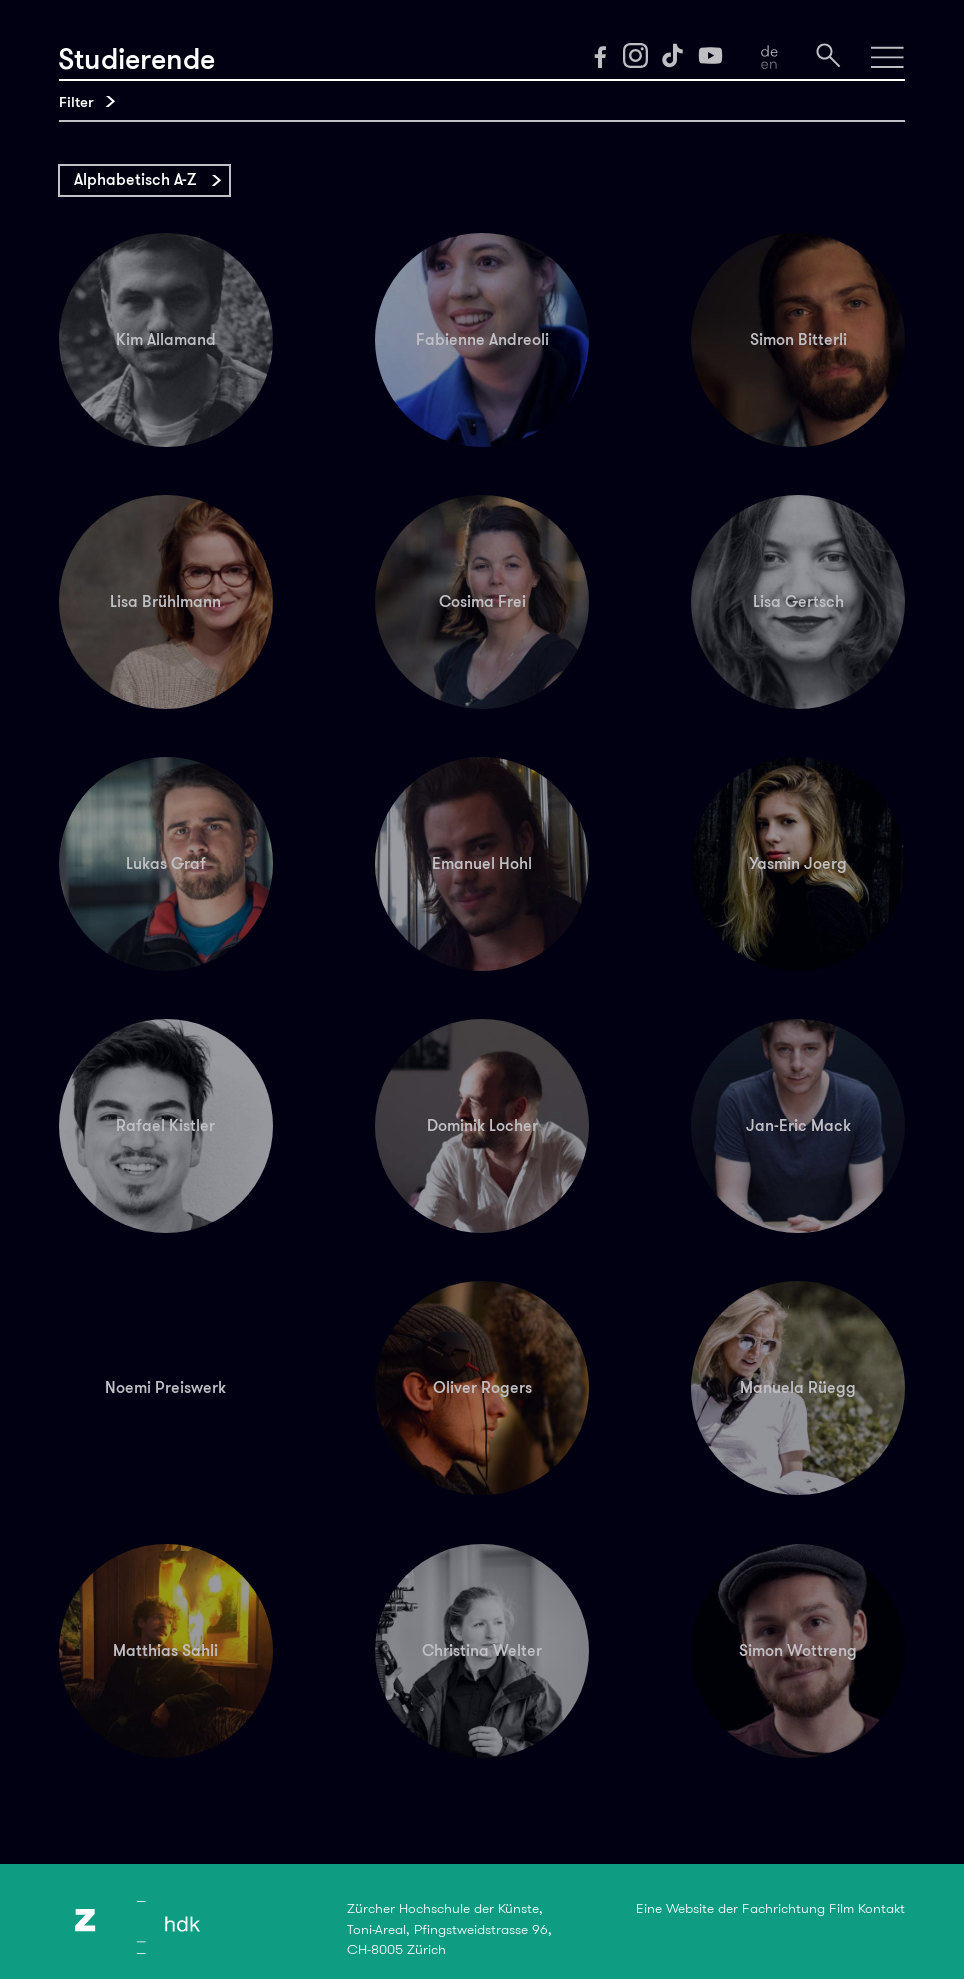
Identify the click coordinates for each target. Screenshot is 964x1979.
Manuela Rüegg (798, 1387)
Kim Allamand (166, 339)
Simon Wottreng (798, 1650)
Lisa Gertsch (798, 601)
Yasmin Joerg (798, 863)
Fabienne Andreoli (482, 339)
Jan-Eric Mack (798, 1125)
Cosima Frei (482, 601)
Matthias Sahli (165, 1650)
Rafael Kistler (165, 1125)
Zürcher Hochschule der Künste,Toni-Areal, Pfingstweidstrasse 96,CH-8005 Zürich (449, 1928)
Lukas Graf (166, 863)
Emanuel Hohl (482, 863)
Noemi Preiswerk (165, 1387)
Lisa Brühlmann (165, 601)
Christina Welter (482, 1650)
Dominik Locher (482, 1125)
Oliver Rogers (482, 1387)
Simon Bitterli (798, 339)
